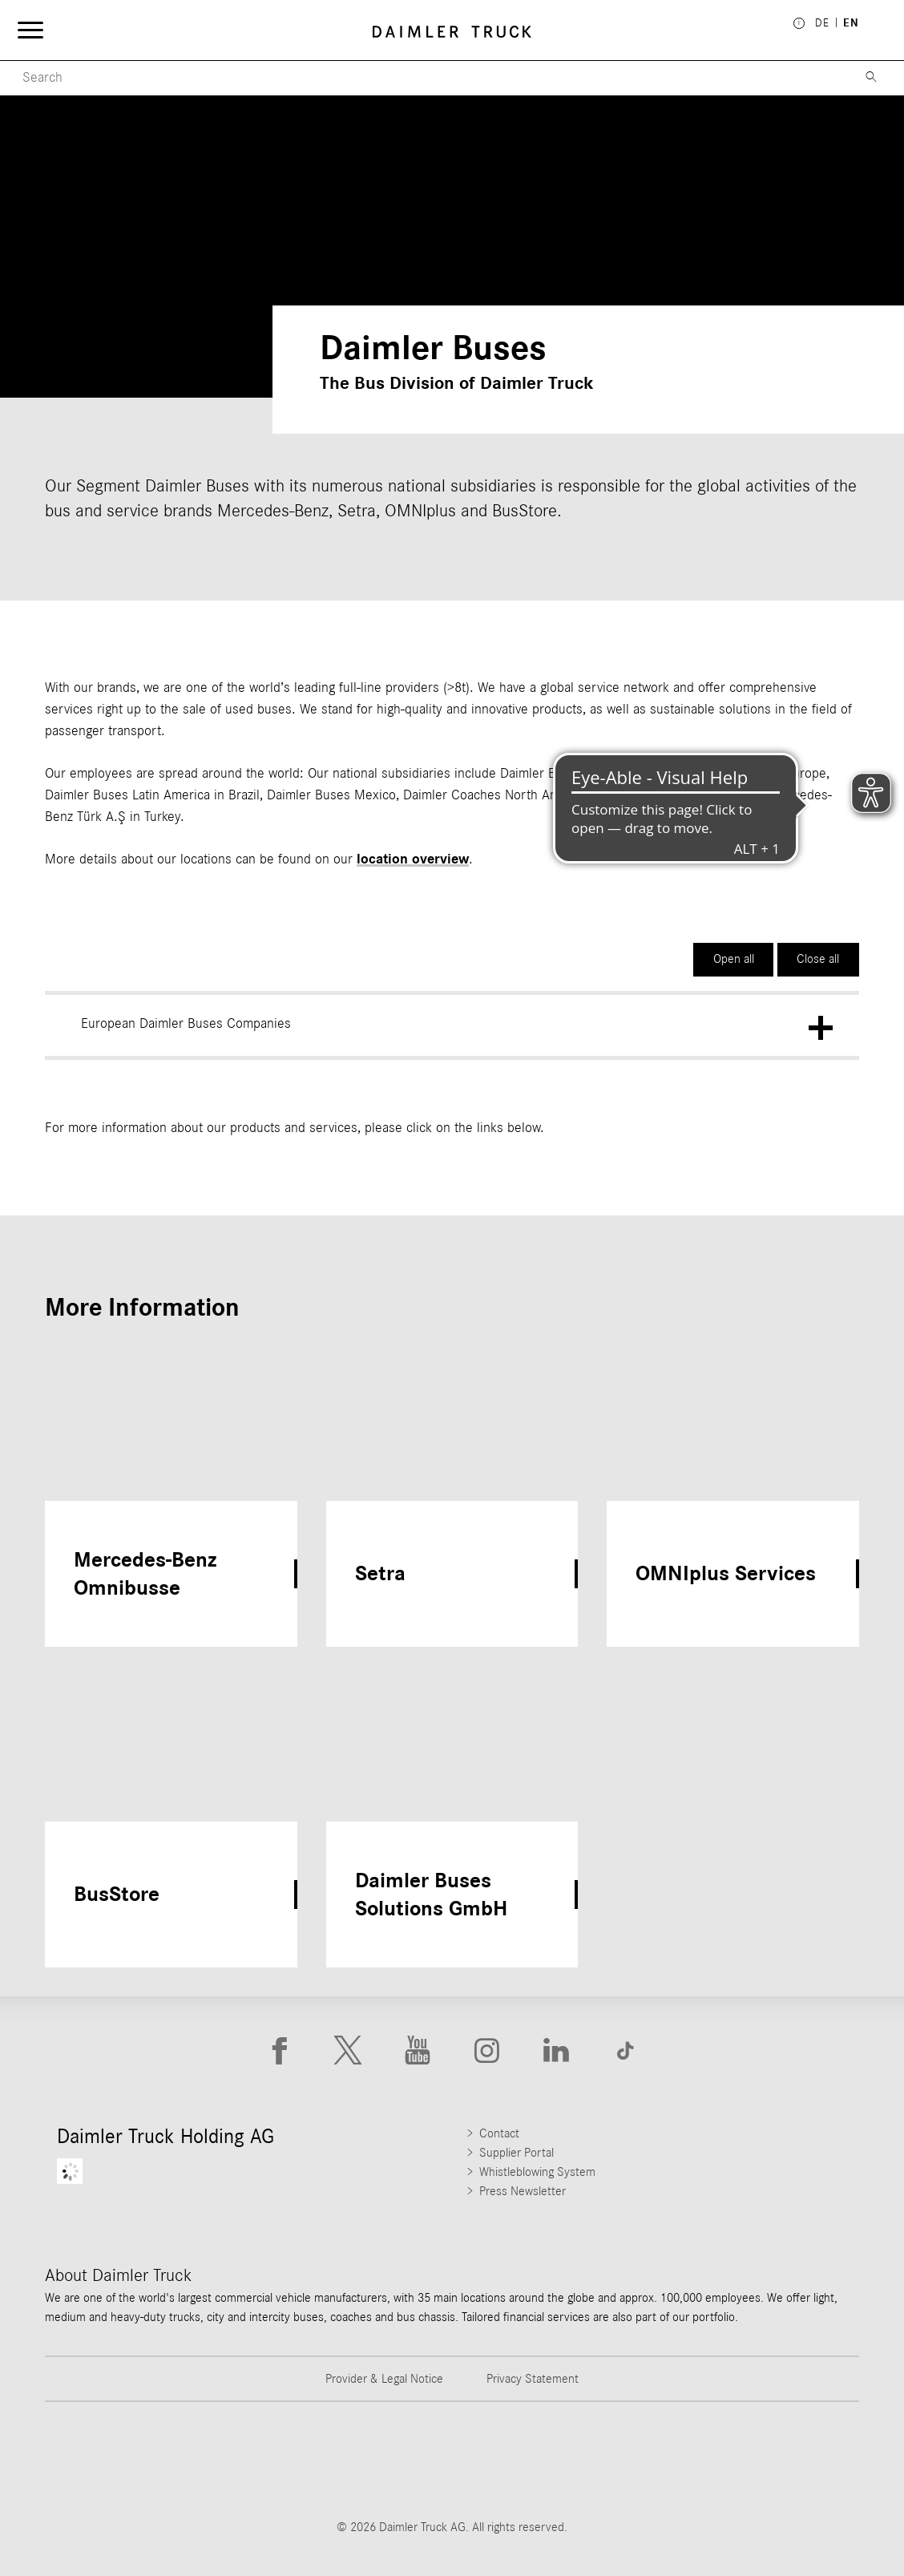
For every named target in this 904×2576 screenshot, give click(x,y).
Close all (818, 958)
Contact (499, 2133)
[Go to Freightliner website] (105, 2460)
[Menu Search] (424, 78)
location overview (413, 859)
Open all (733, 958)
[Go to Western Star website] (382, 2460)
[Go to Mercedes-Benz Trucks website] (522, 2460)
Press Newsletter (522, 2191)
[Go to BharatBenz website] (660, 2460)
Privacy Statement (532, 2378)
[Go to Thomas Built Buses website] (244, 2460)
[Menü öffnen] (34, 32)
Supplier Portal (516, 2152)
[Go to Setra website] (799, 2460)
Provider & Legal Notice (384, 2378)
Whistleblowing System (537, 2172)
